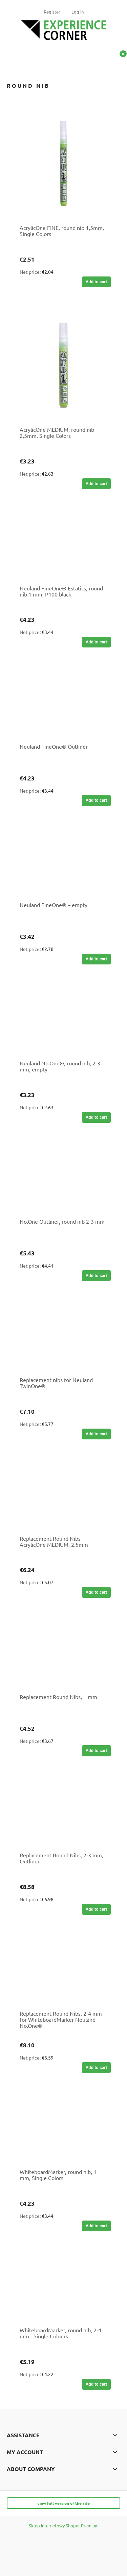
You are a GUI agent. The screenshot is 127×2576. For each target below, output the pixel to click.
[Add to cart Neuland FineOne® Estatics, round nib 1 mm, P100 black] (96, 642)
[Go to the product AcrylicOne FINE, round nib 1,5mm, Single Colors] (63, 164)
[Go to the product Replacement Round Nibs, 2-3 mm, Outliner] (63, 1813)
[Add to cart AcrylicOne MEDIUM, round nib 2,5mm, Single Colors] (96, 483)
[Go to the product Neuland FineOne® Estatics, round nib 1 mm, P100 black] (63, 546)
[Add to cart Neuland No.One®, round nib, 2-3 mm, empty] (96, 1117)
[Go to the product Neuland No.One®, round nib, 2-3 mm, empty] (63, 1021)
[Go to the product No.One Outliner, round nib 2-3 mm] (63, 1179)
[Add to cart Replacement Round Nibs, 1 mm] (96, 1750)
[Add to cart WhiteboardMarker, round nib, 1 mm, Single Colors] (96, 2226)
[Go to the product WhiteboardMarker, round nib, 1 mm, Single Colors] (63, 2129)
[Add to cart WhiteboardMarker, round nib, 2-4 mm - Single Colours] (96, 2384)
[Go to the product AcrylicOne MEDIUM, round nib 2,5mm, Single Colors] (63, 366)
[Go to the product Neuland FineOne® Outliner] (63, 704)
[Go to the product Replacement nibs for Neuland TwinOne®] (63, 1337)
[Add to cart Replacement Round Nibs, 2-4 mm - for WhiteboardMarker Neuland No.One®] (96, 2067)
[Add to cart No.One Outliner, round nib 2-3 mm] (96, 1275)
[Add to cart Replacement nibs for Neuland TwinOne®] (96, 1434)
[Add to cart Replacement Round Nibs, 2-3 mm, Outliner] (96, 1909)
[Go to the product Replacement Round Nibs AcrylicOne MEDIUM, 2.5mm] (63, 1496)
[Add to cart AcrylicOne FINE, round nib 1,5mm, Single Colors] (96, 281)
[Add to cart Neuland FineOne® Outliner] (96, 800)
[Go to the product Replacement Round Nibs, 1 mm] (63, 1654)
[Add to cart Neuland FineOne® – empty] (96, 959)
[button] (8, 57)
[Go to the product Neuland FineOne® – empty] (63, 863)
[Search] (101, 57)
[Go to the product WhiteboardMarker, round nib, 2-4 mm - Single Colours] (63, 2288)
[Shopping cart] (118, 59)
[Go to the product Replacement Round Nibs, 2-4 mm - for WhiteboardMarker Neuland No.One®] (63, 1971)
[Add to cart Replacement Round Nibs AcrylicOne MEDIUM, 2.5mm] (96, 1592)
